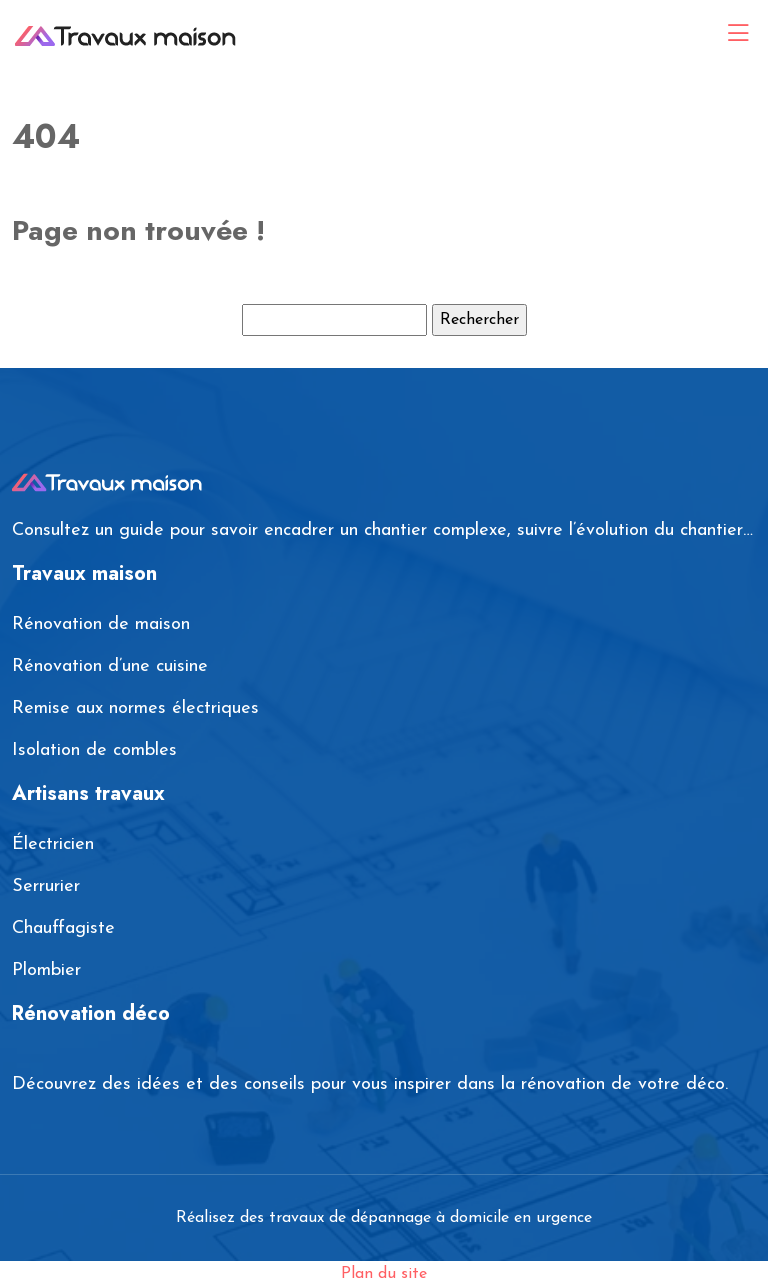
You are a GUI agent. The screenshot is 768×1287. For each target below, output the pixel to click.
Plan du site (384, 1274)
